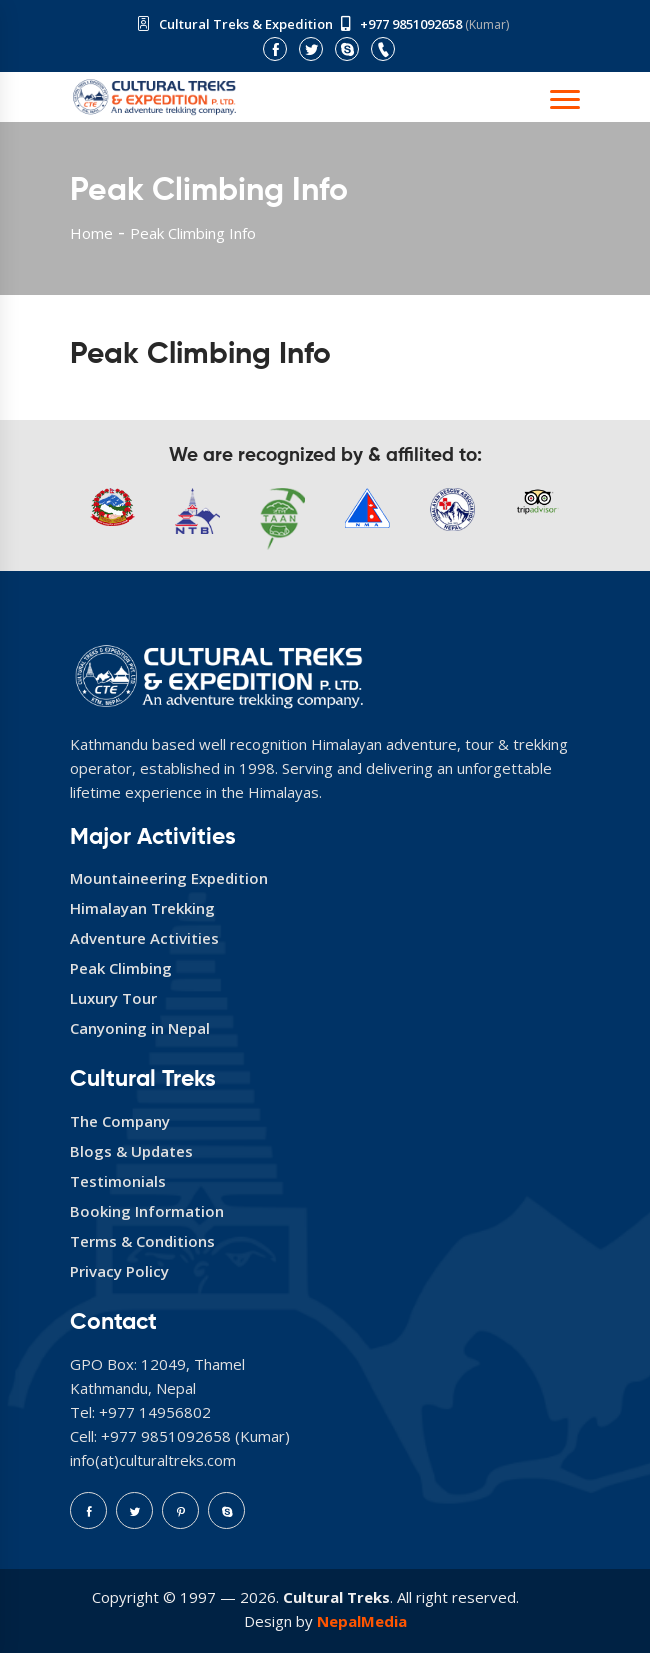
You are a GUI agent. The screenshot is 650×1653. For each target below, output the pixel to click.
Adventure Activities (144, 938)
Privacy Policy (119, 1271)
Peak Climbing (121, 968)
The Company (120, 1121)
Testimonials (118, 1181)
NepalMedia (362, 1621)
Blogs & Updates (131, 1151)
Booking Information (147, 1211)
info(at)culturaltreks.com (153, 1460)
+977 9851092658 (411, 24)
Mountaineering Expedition (169, 878)
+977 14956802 (155, 1412)
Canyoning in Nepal (140, 1028)
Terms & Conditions (142, 1241)
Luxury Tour (113, 998)
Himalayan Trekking (142, 908)
